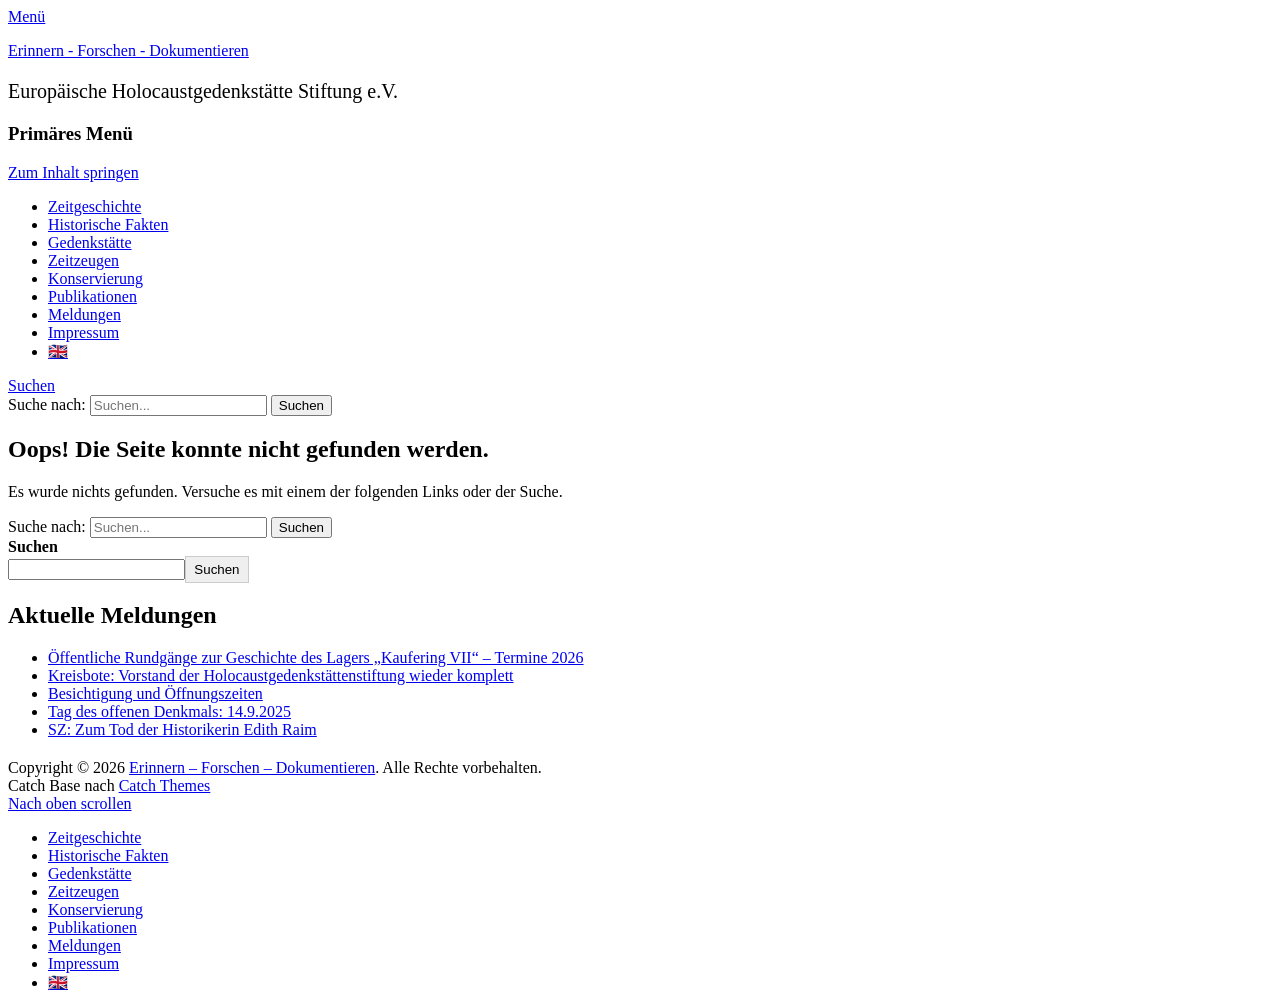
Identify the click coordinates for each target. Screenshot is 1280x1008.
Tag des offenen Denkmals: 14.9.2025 (169, 711)
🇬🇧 (58, 351)
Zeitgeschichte (94, 206)
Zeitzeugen (83, 260)
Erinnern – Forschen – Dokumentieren (252, 767)
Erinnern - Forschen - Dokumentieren (128, 50)
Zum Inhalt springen (73, 172)
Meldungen (84, 314)
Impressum (83, 332)
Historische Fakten (108, 224)
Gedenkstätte (90, 242)
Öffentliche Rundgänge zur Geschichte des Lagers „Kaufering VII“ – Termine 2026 (316, 657)
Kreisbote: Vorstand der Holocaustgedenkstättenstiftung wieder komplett (281, 675)
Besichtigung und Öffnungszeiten (155, 693)
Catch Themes (165, 785)
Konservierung (95, 278)
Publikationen (92, 296)
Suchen (31, 385)
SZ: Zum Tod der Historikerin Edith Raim (182, 729)
